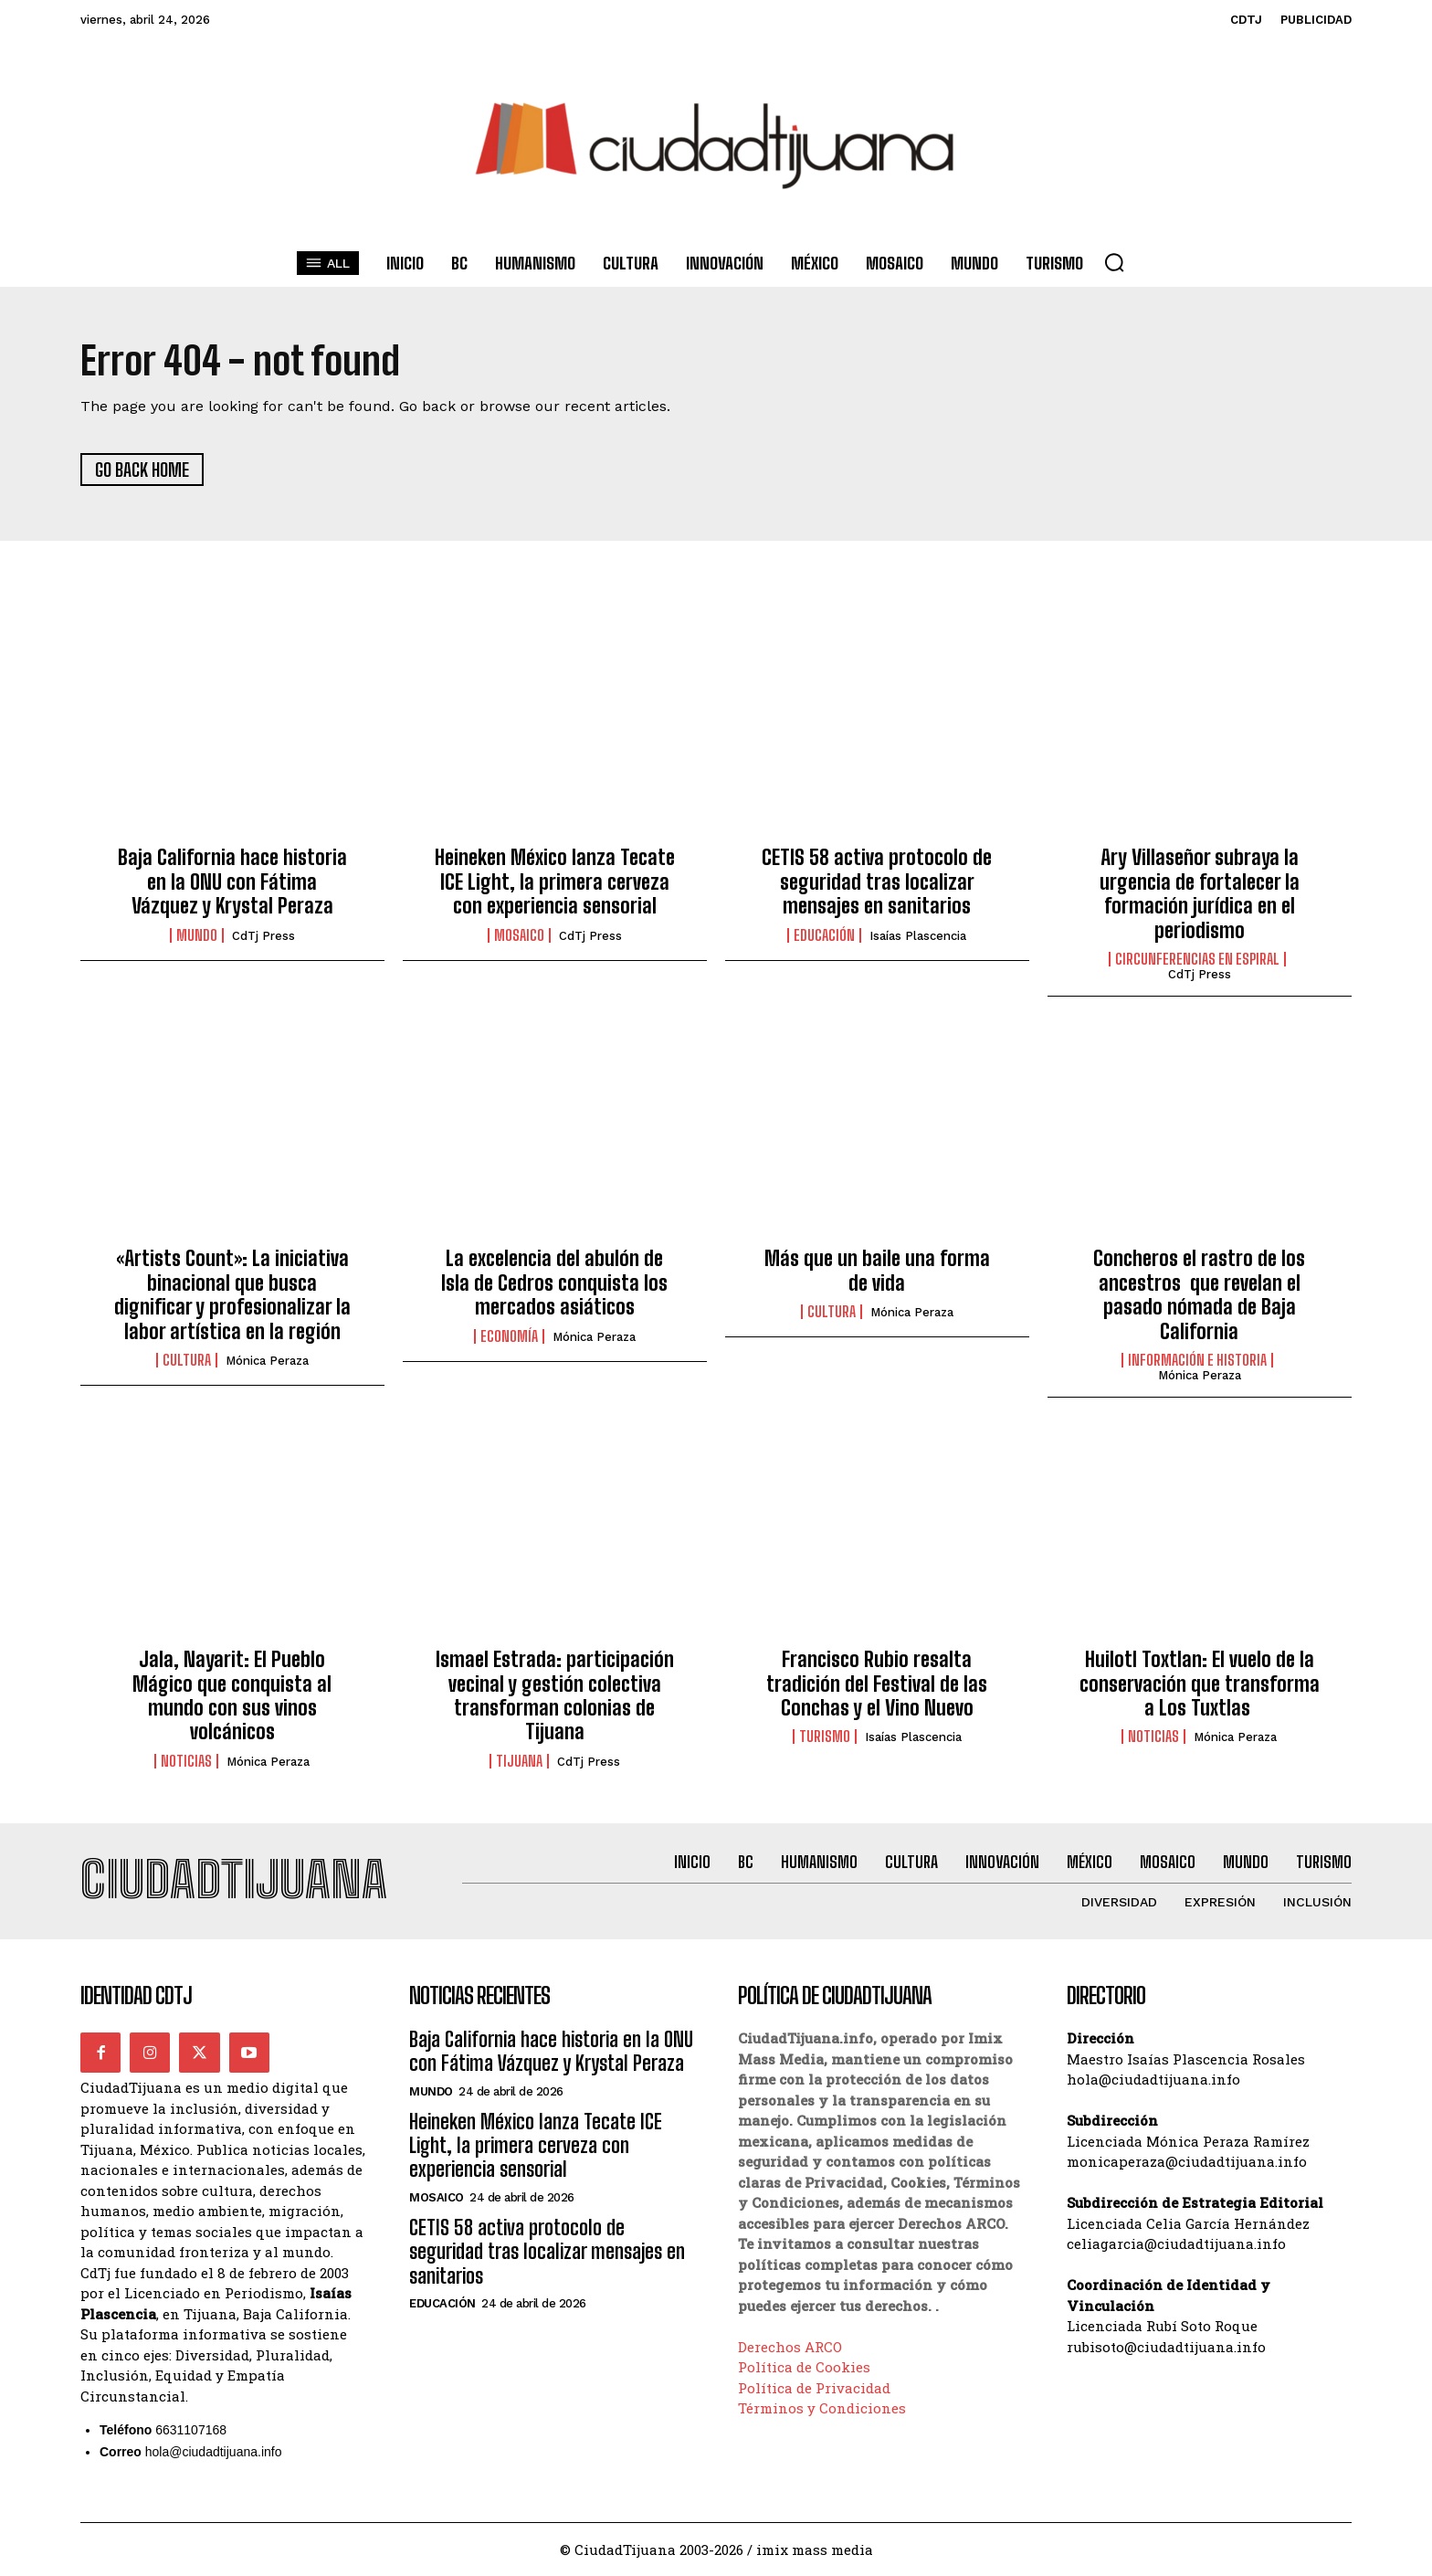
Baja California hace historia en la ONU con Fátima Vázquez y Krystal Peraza (232, 881)
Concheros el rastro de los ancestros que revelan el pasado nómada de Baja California (1199, 1294)
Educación (824, 935)
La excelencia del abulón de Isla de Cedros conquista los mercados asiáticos (554, 1282)
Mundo (196, 935)
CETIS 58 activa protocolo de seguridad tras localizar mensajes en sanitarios (877, 881)
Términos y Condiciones (822, 2408)
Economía (509, 1336)
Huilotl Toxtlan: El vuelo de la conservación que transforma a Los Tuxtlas (1199, 1683)
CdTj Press (263, 936)
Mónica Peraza (267, 1360)
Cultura (187, 1360)
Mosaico (519, 935)
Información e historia (1197, 1360)
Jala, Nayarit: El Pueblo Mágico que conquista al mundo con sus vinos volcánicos (232, 1695)
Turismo (824, 1736)
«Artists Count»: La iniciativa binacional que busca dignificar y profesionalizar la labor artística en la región (232, 1294)
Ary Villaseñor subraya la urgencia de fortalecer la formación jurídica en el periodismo (1200, 893)
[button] (1114, 262)
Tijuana (519, 1761)
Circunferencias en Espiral (1197, 959)
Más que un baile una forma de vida (877, 1270)
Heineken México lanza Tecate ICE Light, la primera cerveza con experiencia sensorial (555, 881)
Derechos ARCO (790, 2346)
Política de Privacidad (814, 2387)
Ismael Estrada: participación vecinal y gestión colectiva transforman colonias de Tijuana (555, 1695)
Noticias (186, 1761)
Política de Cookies (804, 2367)
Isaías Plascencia (917, 936)
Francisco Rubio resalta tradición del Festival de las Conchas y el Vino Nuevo (876, 1683)
